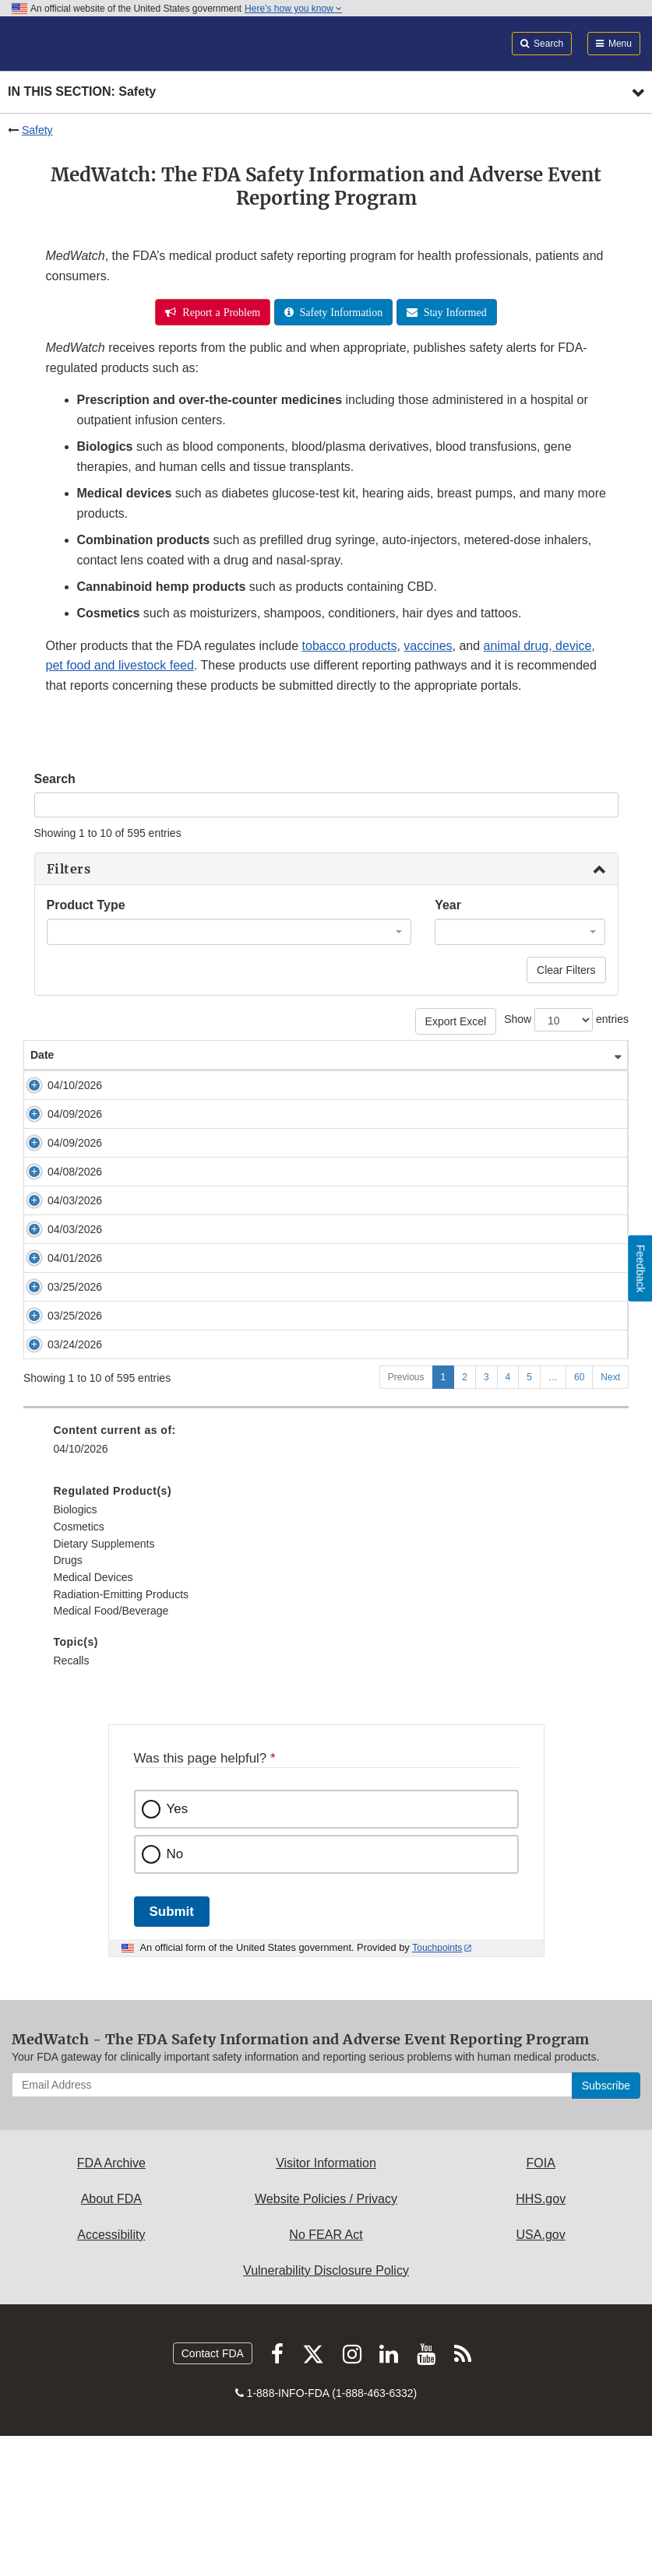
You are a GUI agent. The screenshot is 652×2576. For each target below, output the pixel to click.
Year (448, 905)
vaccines (428, 645)
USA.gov (541, 2374)
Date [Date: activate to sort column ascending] (42, 1055)
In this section (82, 92)
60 (579, 1517)
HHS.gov (541, 2339)
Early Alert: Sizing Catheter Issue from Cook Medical (224, 1114)
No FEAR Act (325, 2374)
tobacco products (349, 645)
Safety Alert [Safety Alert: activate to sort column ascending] (128, 1055)
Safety (37, 130)
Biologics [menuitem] (75, 1649)
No (175, 1994)
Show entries (566, 1019)
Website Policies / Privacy (326, 2339)
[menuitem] (326, 1727)
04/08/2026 (57, 1187)
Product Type (86, 905)
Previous (406, 1517)
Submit (172, 2051)
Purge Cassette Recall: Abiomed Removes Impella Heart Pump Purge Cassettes (293, 1276)
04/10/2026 (57, 1085)
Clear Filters (566, 970)
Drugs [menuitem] (68, 1700)
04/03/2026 (57, 1231)
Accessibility (111, 2374)
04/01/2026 (57, 1305)
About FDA (111, 2339)
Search (55, 778)
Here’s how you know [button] (293, 8)
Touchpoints (437, 2087)
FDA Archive (111, 2303)
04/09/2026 (57, 1114)
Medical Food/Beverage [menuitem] (111, 1751)
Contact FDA (213, 2493)
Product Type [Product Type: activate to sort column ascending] (540, 1055)
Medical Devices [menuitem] (93, 1717)
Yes (178, 1949)
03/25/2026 (57, 1364)
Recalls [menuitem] (72, 1800)
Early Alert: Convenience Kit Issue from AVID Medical (226, 1085)
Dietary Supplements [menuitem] (104, 1684)
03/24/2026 (57, 1438)
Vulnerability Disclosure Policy (326, 2410)
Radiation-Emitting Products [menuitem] (121, 1734)
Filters (69, 869)
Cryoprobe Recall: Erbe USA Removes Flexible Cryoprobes (242, 1364)
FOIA (540, 2303)
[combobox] (229, 932)
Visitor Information (326, 2303)
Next (610, 1517)
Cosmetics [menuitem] (79, 1667)
